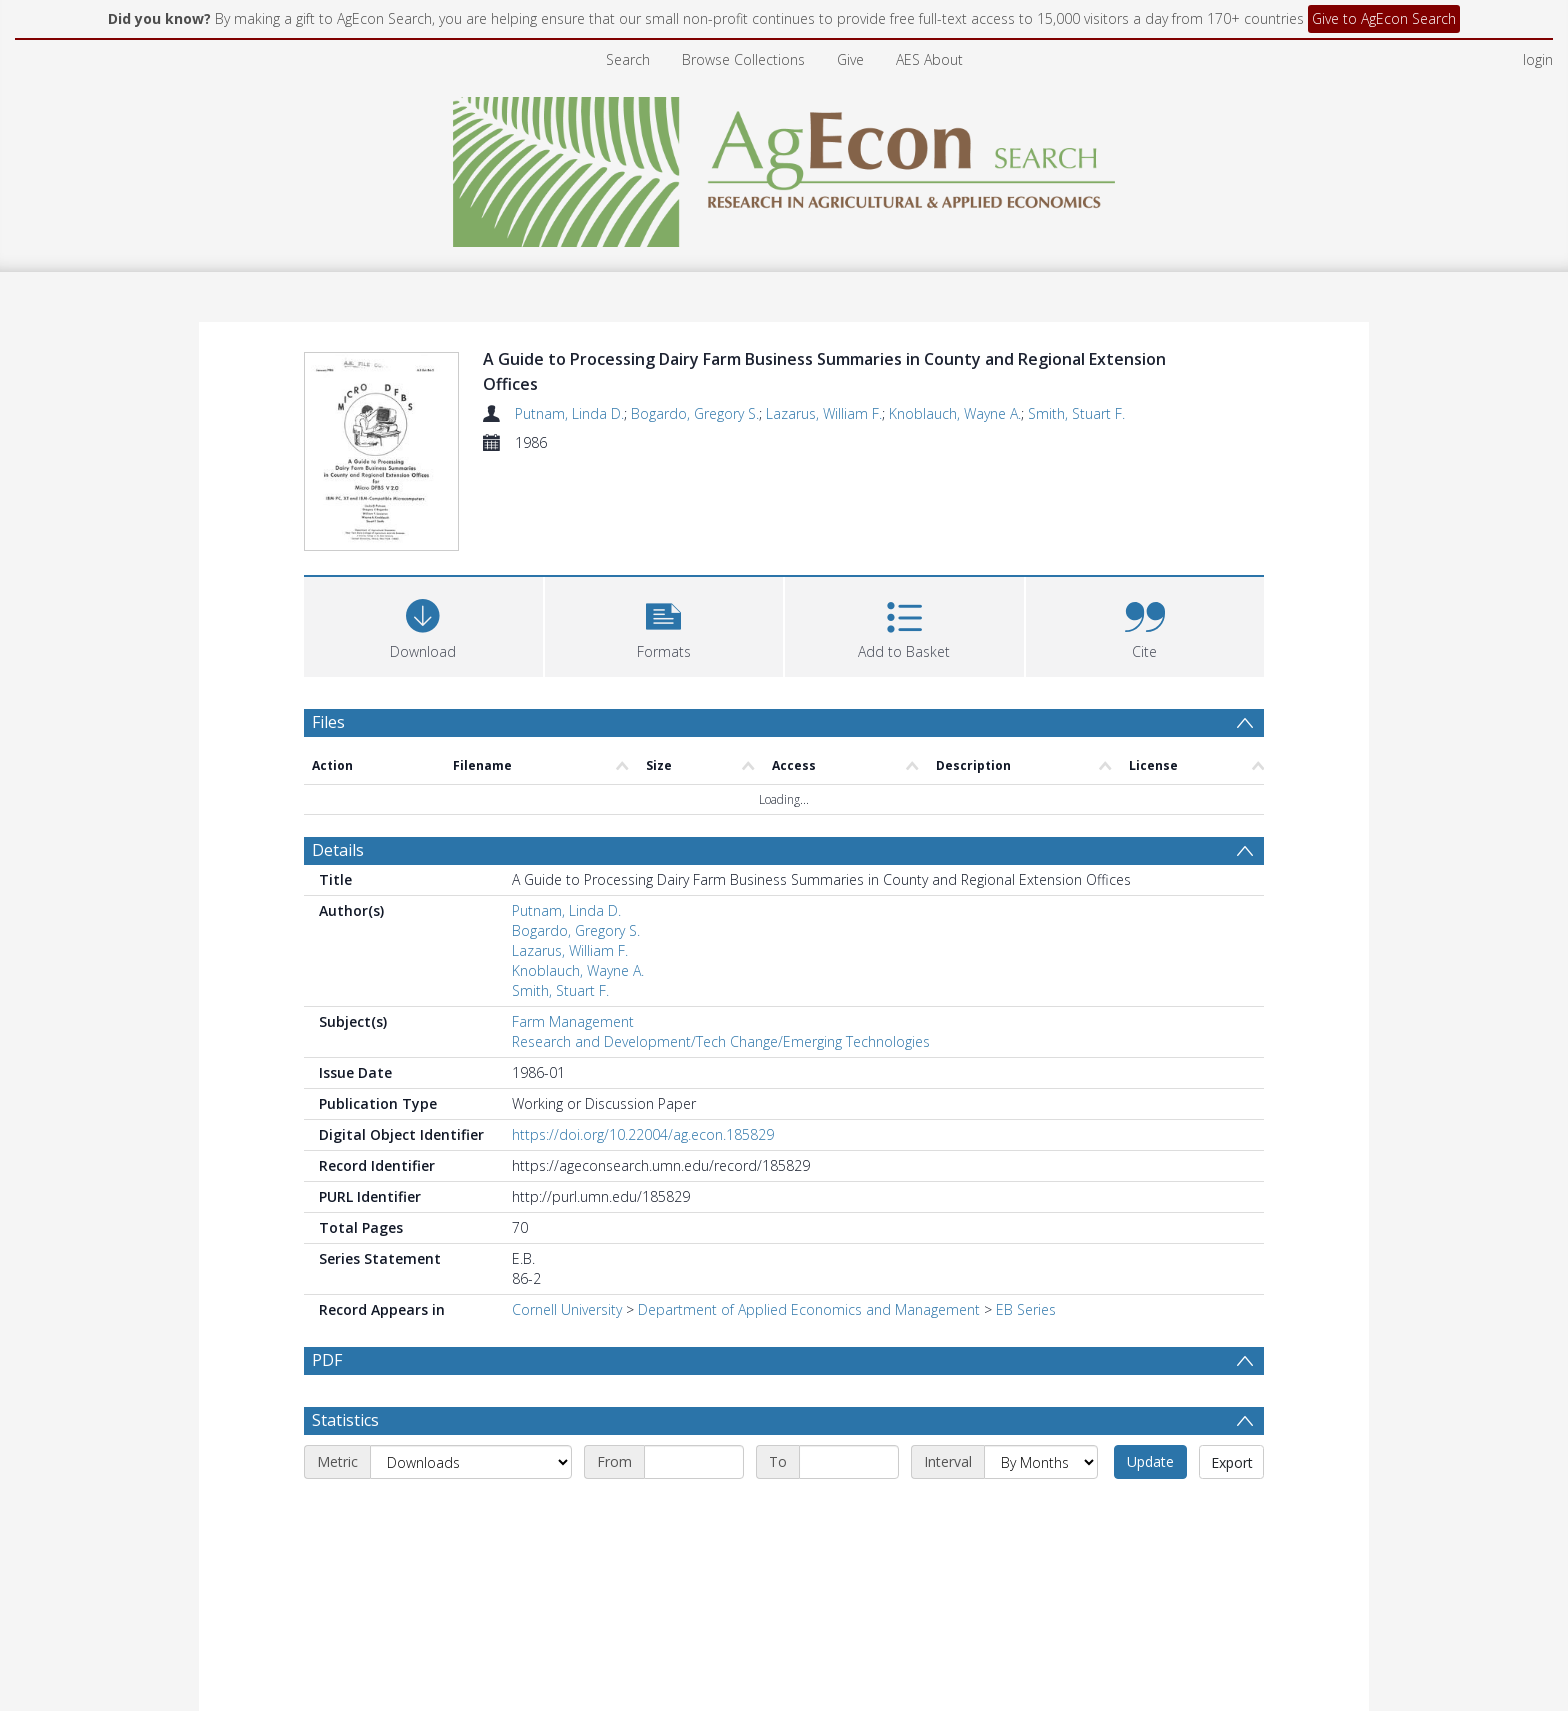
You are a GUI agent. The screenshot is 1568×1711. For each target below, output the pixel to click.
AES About (929, 59)
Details (338, 758)
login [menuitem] (1538, 59)
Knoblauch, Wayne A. (955, 413)
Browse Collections (743, 59)
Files (328, 630)
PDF (327, 1268)
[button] (664, 532)
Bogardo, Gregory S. (695, 413)
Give (850, 59)
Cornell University (567, 1217)
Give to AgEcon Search (1384, 18)
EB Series (1026, 1217)
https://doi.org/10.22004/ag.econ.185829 (643, 1042)
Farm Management (573, 929)
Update (1150, 1417)
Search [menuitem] (628, 59)
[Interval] (1041, 1418)
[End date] (849, 1418)
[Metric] (471, 1418)
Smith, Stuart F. (1076, 413)
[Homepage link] (784, 166)
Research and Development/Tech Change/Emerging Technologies (721, 949)
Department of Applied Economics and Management (809, 1217)
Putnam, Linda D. (569, 413)
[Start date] (694, 1418)
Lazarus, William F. (824, 413)
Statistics (345, 1376)
